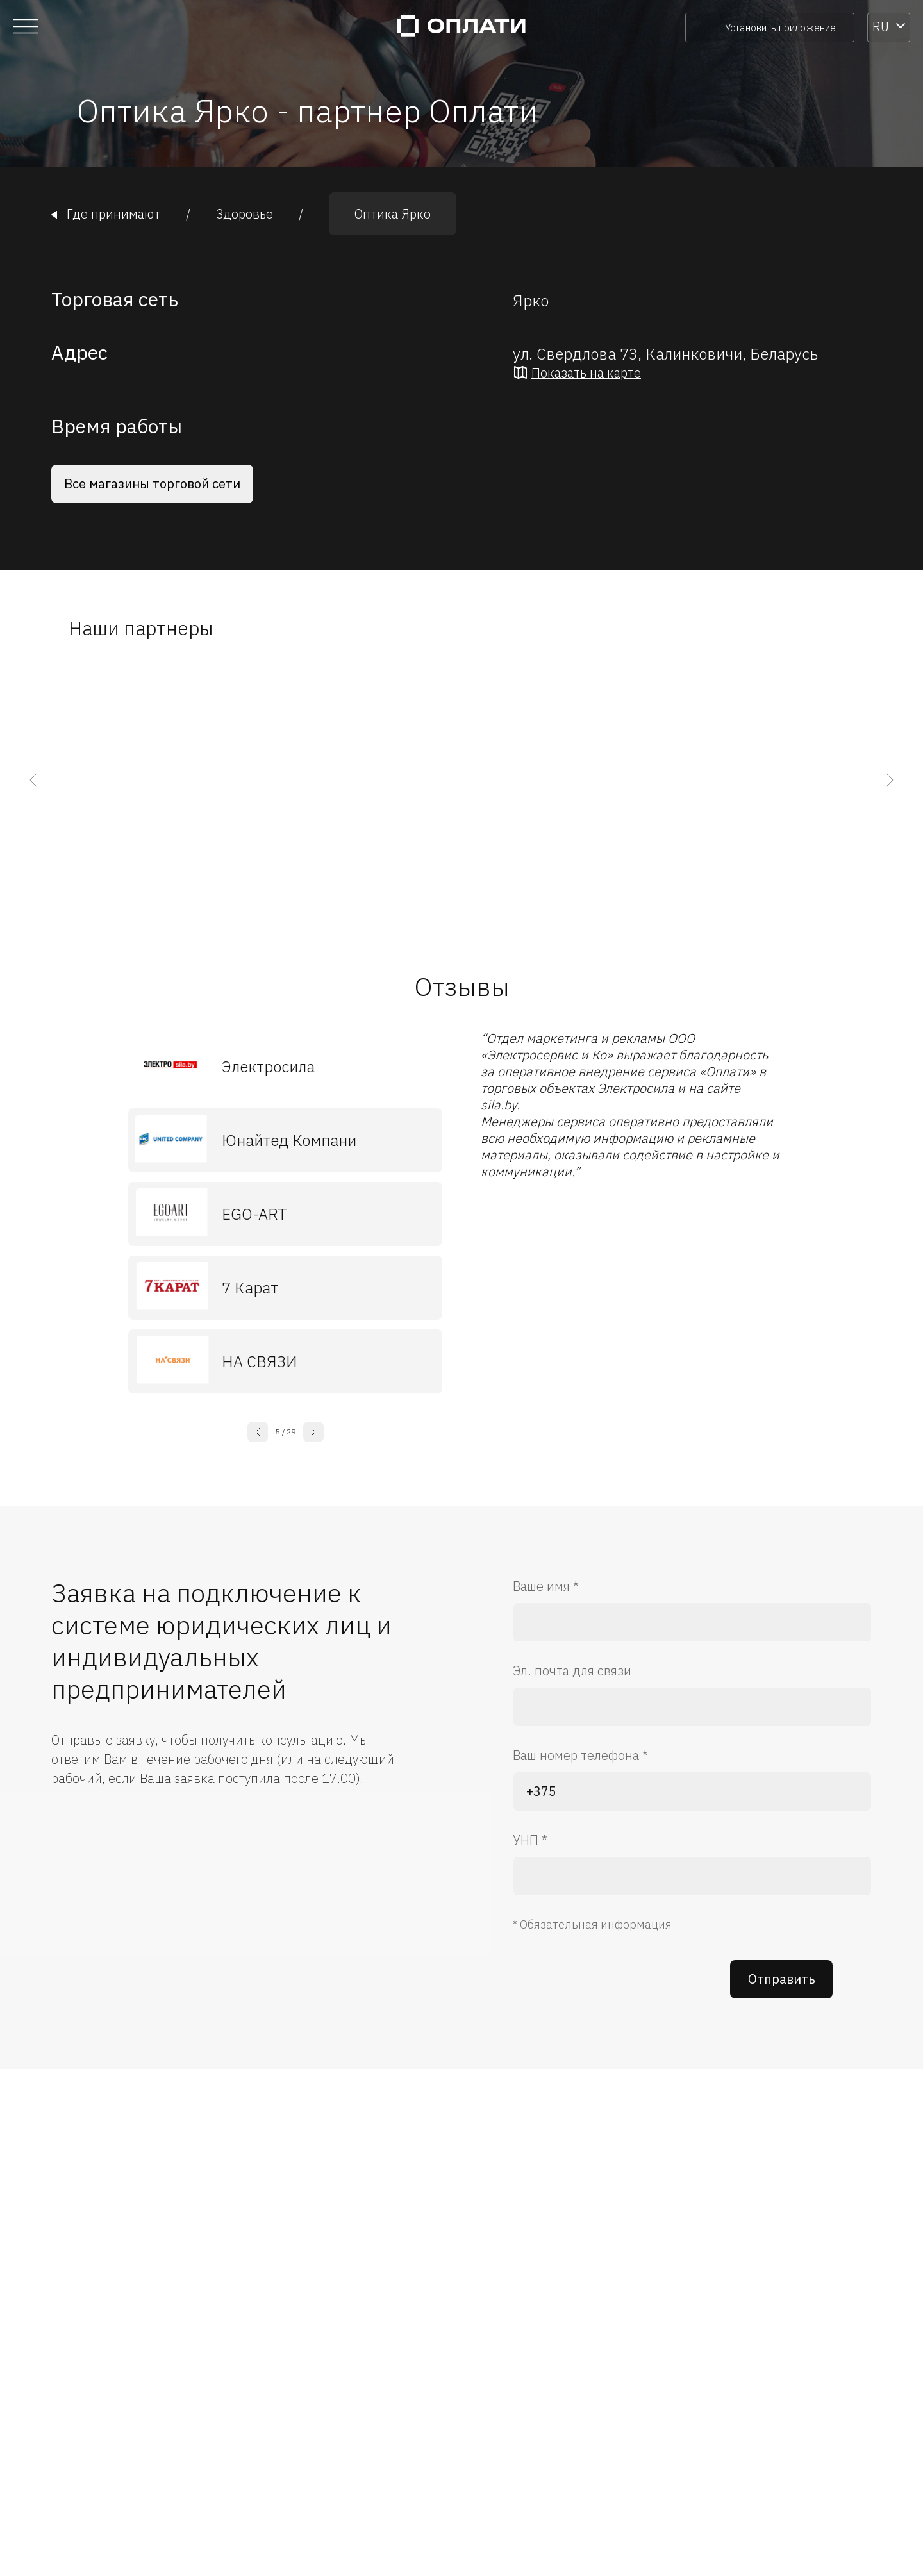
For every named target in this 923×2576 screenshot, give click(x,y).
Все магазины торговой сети (152, 483)
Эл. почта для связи (572, 1670)
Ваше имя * (546, 1586)
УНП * (530, 1840)
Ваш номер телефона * (580, 1755)
